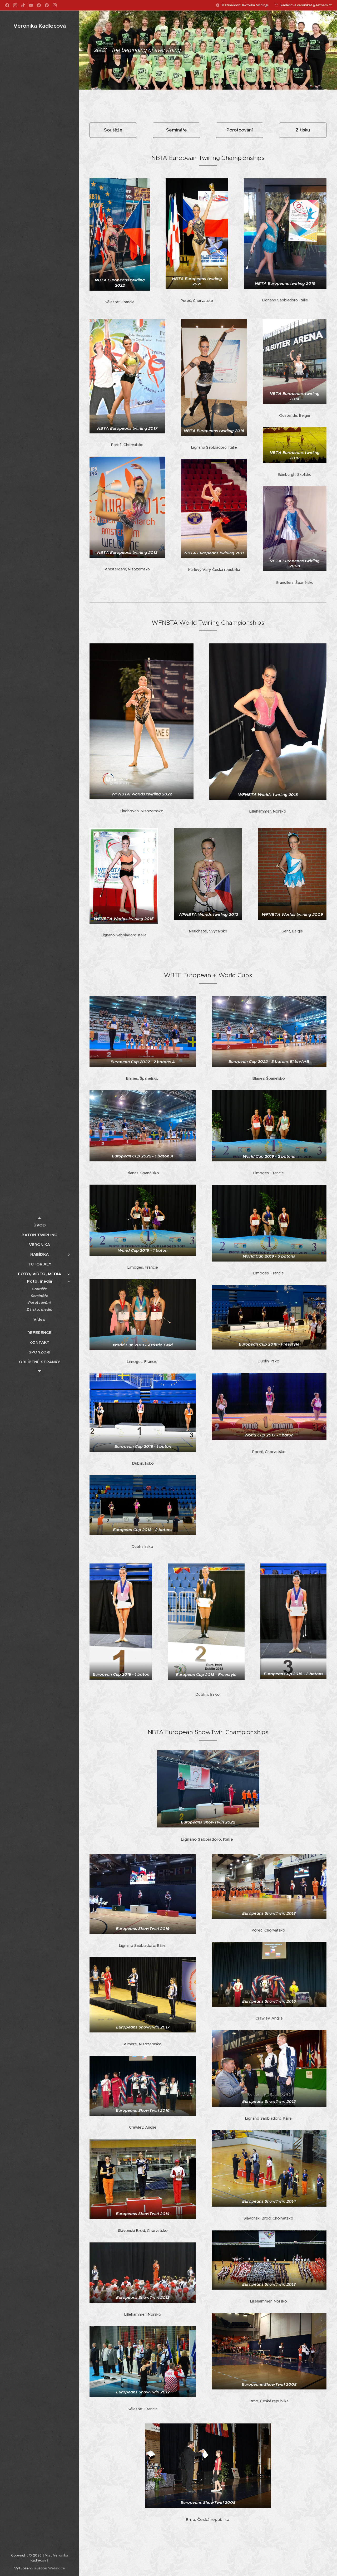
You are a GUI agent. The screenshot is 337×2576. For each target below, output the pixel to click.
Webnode (56, 2568)
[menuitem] (39, 1225)
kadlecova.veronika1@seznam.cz (306, 5)
